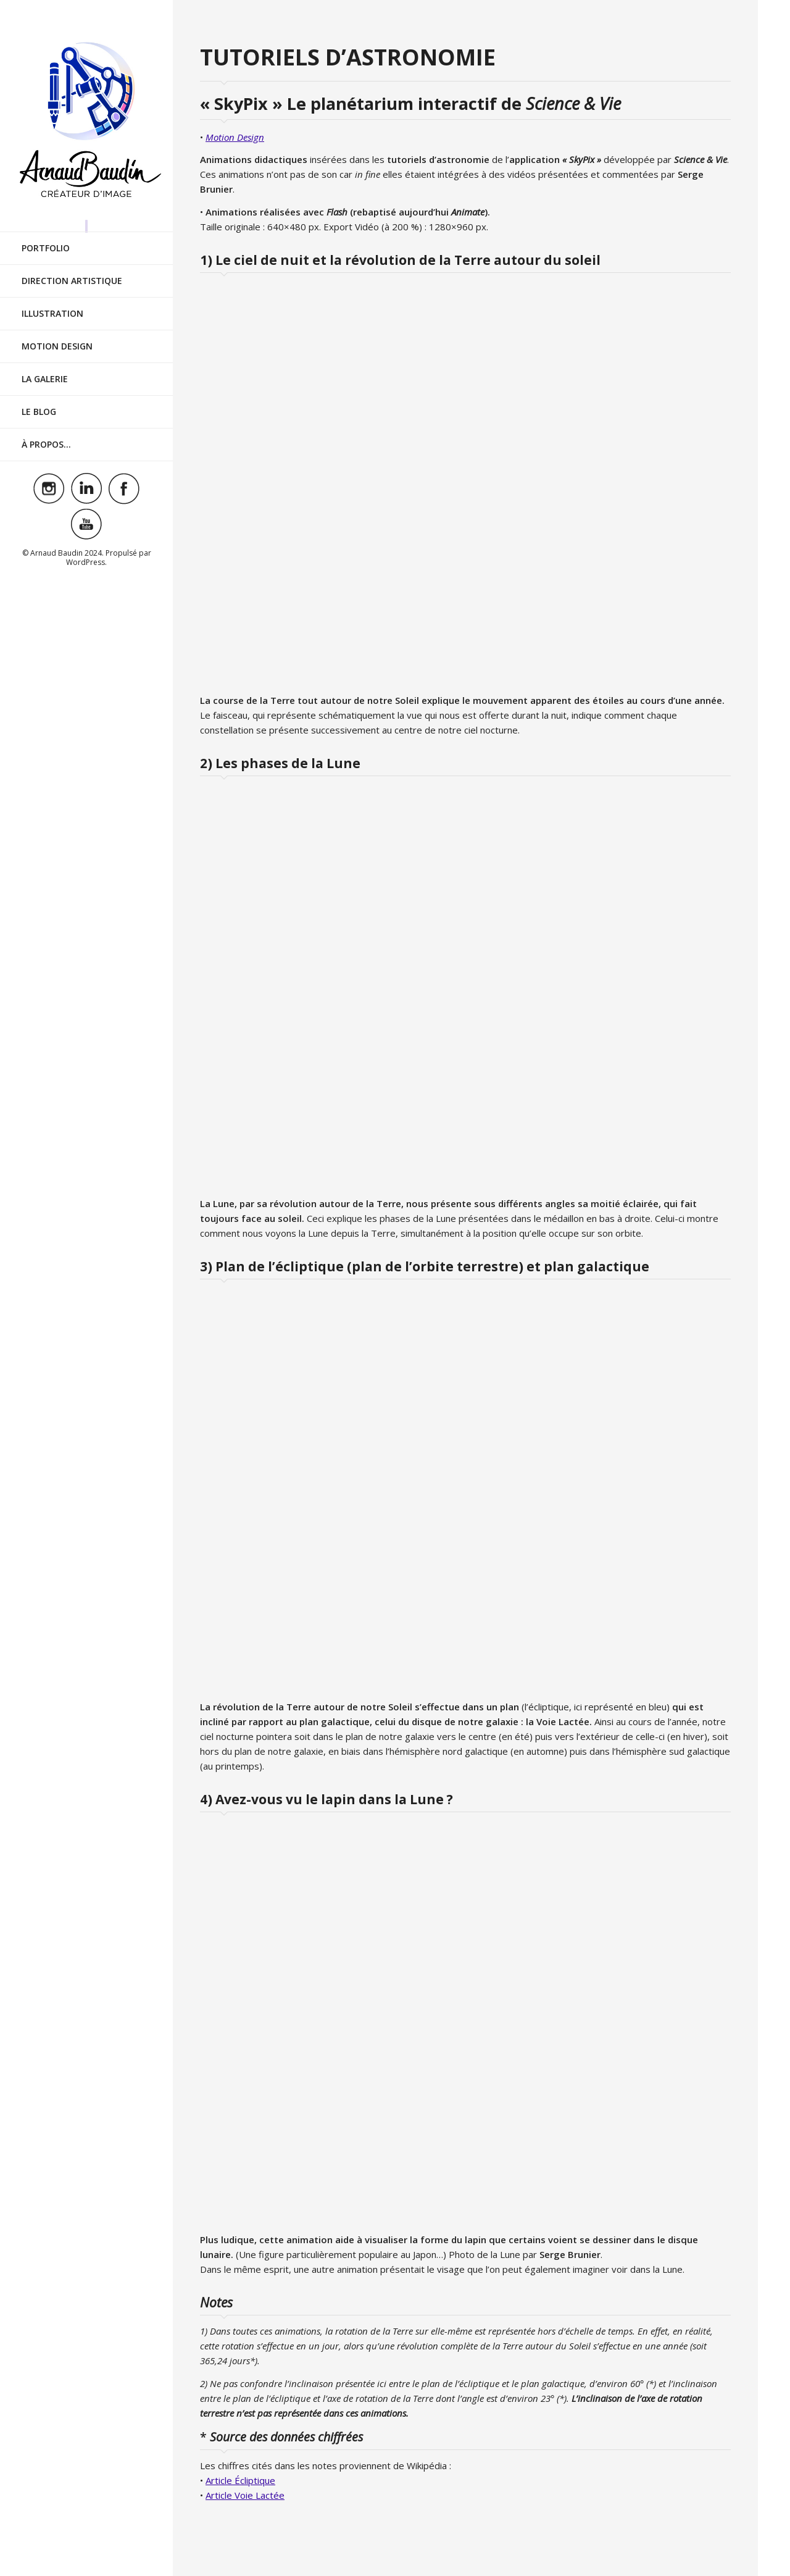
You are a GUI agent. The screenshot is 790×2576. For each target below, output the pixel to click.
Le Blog (39, 400)
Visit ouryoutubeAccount (86, 513)
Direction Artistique (72, 269)
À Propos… (46, 433)
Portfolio (46, 237)
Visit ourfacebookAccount (124, 477)
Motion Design (57, 335)
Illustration (52, 302)
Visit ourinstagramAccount (49, 477)
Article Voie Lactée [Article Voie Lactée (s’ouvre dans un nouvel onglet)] (245, 2495)
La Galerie (45, 368)
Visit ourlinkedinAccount (86, 477)
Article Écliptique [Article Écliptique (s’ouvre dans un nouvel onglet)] (240, 2480)
